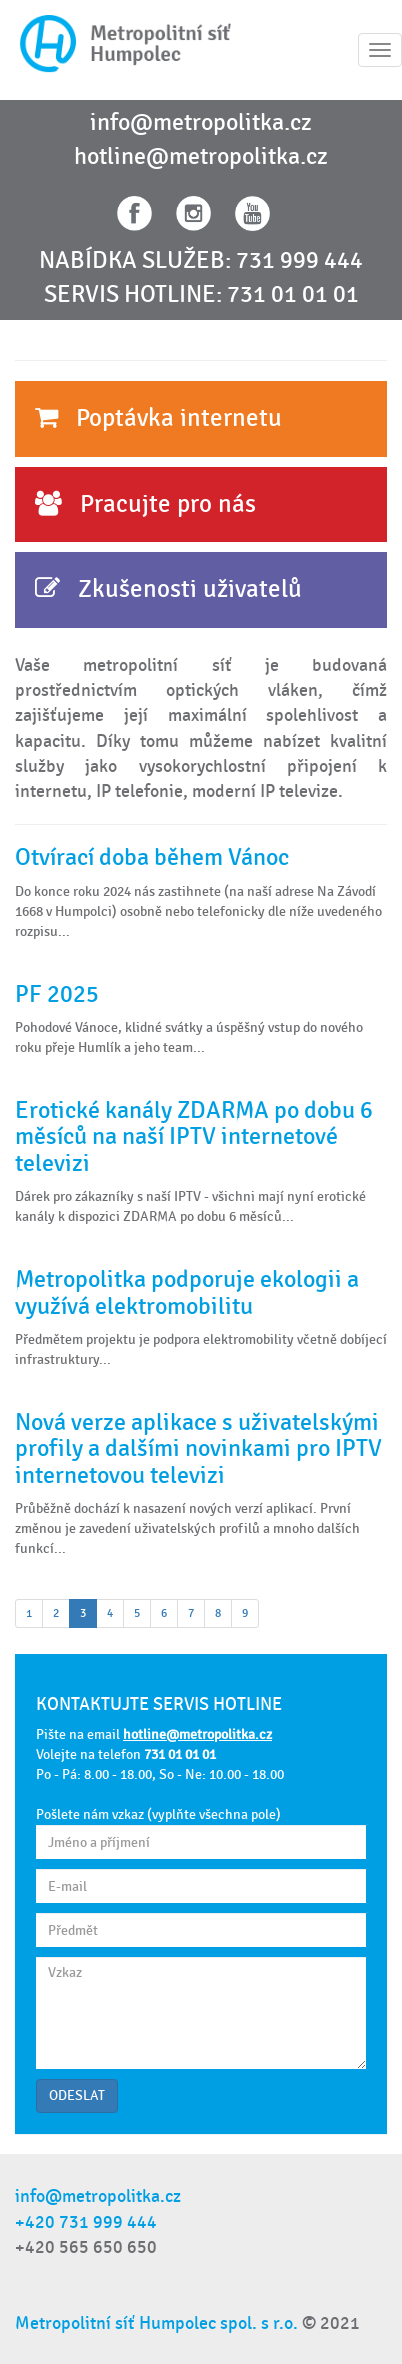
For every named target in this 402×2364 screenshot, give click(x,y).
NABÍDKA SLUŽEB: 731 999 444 (201, 261)
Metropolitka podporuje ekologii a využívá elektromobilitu (187, 1292)
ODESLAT (77, 2095)
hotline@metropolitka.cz (201, 157)
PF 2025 (57, 994)
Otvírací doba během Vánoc (152, 857)
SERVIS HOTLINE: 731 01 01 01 (201, 295)
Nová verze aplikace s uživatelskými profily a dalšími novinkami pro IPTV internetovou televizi (198, 1449)
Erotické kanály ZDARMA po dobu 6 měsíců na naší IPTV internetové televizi (194, 1137)
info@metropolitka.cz (201, 123)
